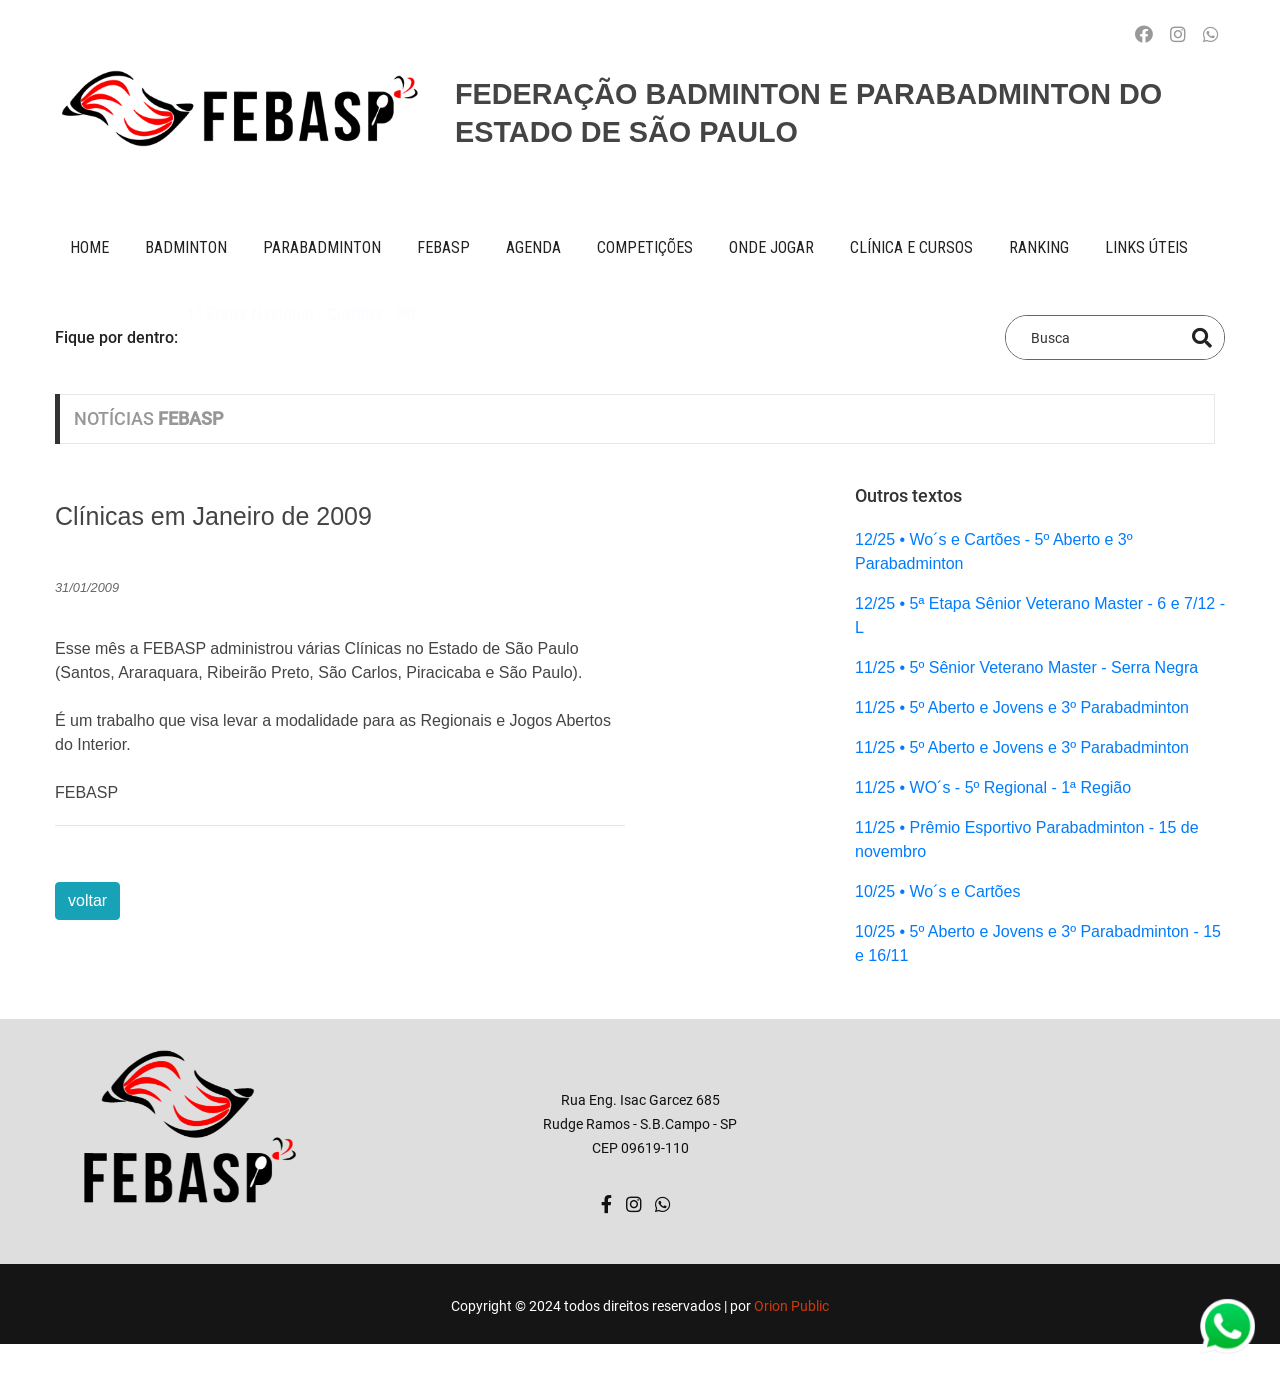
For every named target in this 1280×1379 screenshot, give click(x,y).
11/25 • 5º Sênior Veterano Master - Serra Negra (1026, 667)
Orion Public (791, 1306)
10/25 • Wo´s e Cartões (937, 891)
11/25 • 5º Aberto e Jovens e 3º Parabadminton (1022, 707)
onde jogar (771, 247)
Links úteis (1146, 247)
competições (645, 247)
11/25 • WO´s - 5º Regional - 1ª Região (993, 787)
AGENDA (533, 247)
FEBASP (443, 247)
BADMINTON (186, 247)
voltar (87, 900)
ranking (1039, 247)
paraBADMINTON (322, 247)
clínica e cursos (911, 247)
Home (89, 247)
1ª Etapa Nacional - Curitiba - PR (301, 336)
